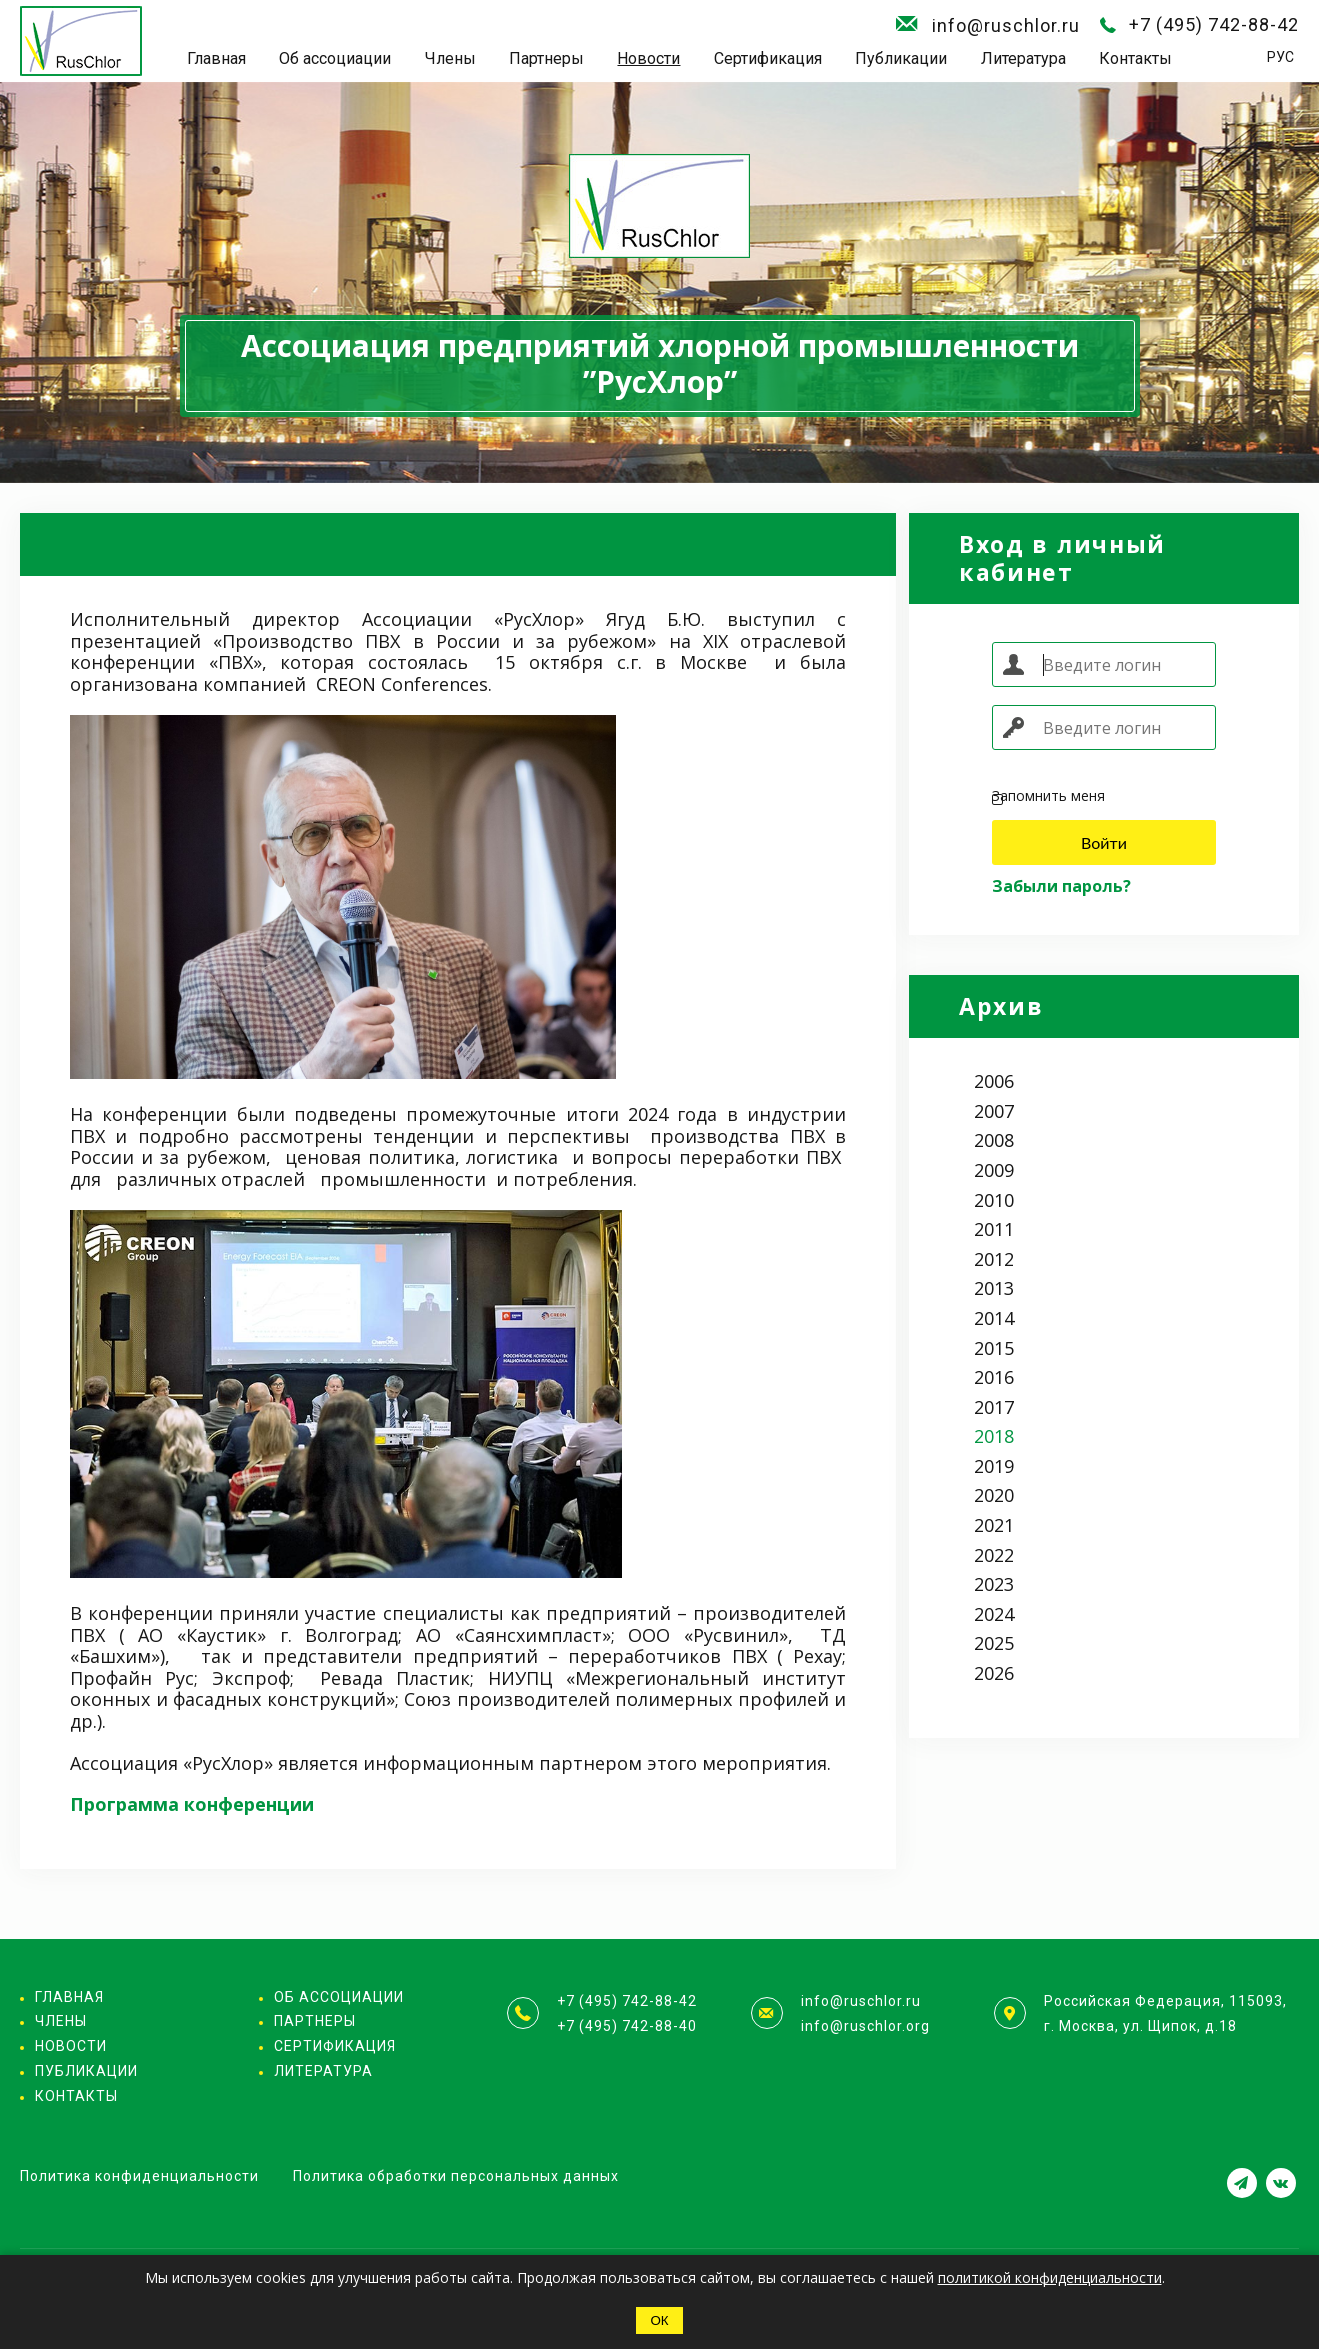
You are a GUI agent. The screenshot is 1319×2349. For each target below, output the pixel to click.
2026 (994, 1673)
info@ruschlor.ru (1006, 25)
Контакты (1135, 58)
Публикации (901, 58)
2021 (994, 1525)
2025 (994, 1643)
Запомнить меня (1048, 796)
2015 (994, 1348)
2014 (994, 1318)
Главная (216, 58)
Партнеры (546, 58)
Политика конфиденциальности (139, 2176)
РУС (1280, 57)
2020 (994, 1495)
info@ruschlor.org (865, 2026)
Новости (648, 58)
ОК (659, 2320)
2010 (994, 1200)
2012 (994, 1259)
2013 (994, 1288)
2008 (994, 1140)
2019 (994, 1466)
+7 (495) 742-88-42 (1214, 24)
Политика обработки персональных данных (456, 2176)
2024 (994, 1614)
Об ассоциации (335, 58)
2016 (994, 1377)
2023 (994, 1584)
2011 (994, 1229)
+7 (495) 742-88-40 (627, 2026)
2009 (994, 1170)
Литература (1023, 58)
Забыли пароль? (1061, 886)
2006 (994, 1081)
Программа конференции (192, 1804)
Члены (450, 58)
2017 (994, 1407)
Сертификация (768, 58)
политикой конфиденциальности (1050, 2277)
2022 (994, 1555)
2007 (994, 1111)
